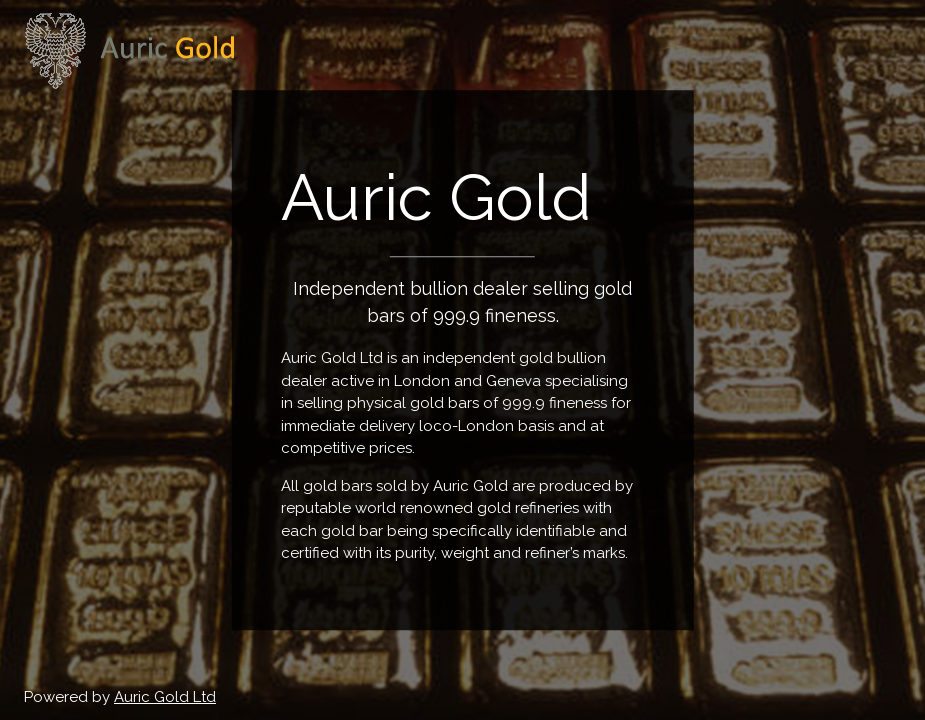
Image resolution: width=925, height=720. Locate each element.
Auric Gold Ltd (165, 697)
